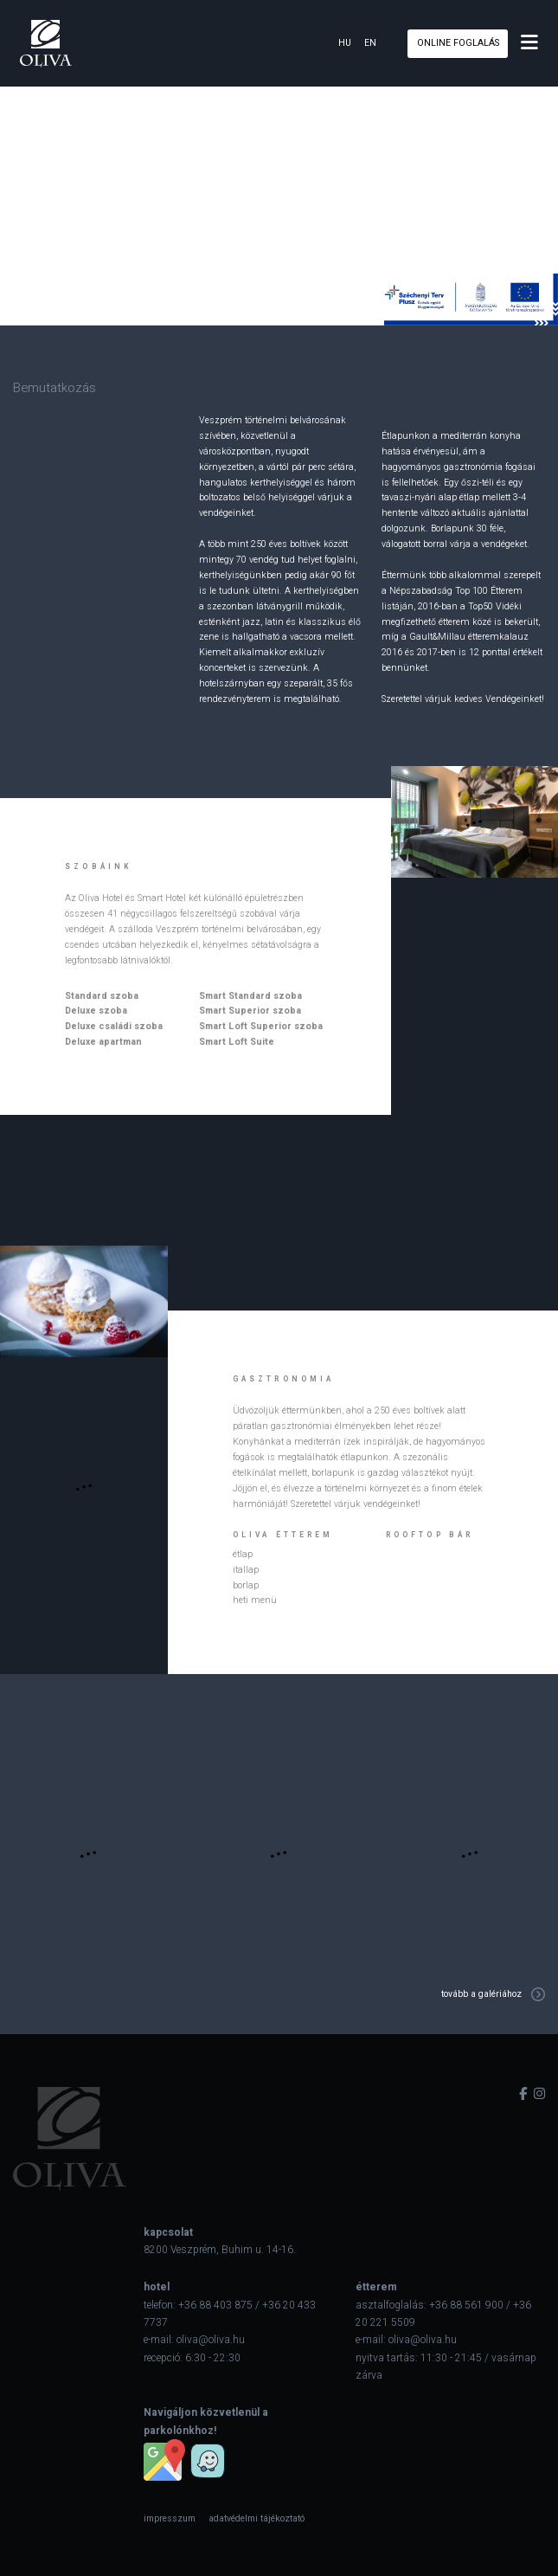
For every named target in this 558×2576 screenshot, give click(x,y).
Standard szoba (101, 995)
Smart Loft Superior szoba (261, 1026)
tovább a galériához (481, 1993)
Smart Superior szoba (250, 1010)
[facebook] (523, 2093)
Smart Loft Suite (236, 1041)
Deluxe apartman (103, 1041)
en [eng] (370, 42)
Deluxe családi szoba (114, 1026)
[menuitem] (170, 2518)
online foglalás (458, 42)
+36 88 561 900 (466, 2305)
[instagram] (539, 2093)
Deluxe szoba (96, 1010)
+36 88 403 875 (215, 2305)
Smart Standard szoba (250, 995)
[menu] (529, 43)
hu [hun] (344, 42)
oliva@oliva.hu (210, 2339)
